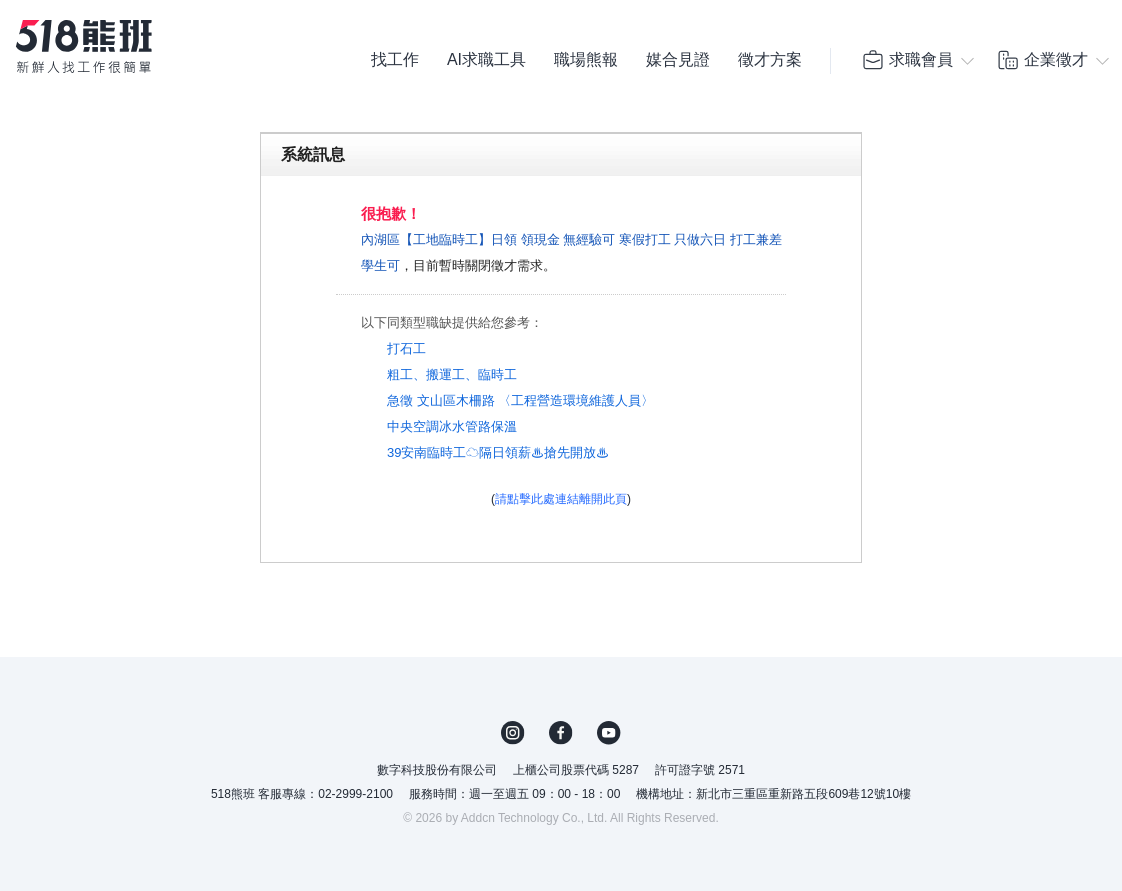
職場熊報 (586, 60)
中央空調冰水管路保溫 (452, 426)
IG (513, 733)
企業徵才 (1042, 60)
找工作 (395, 60)
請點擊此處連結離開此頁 (561, 499)
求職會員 (907, 60)
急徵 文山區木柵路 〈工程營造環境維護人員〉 (520, 400)
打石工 (406, 348)
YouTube (609, 733)
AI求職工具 (486, 60)
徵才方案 (770, 60)
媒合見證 (678, 60)
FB (561, 733)
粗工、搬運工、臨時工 (452, 374)
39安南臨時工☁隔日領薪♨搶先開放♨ (498, 452)
